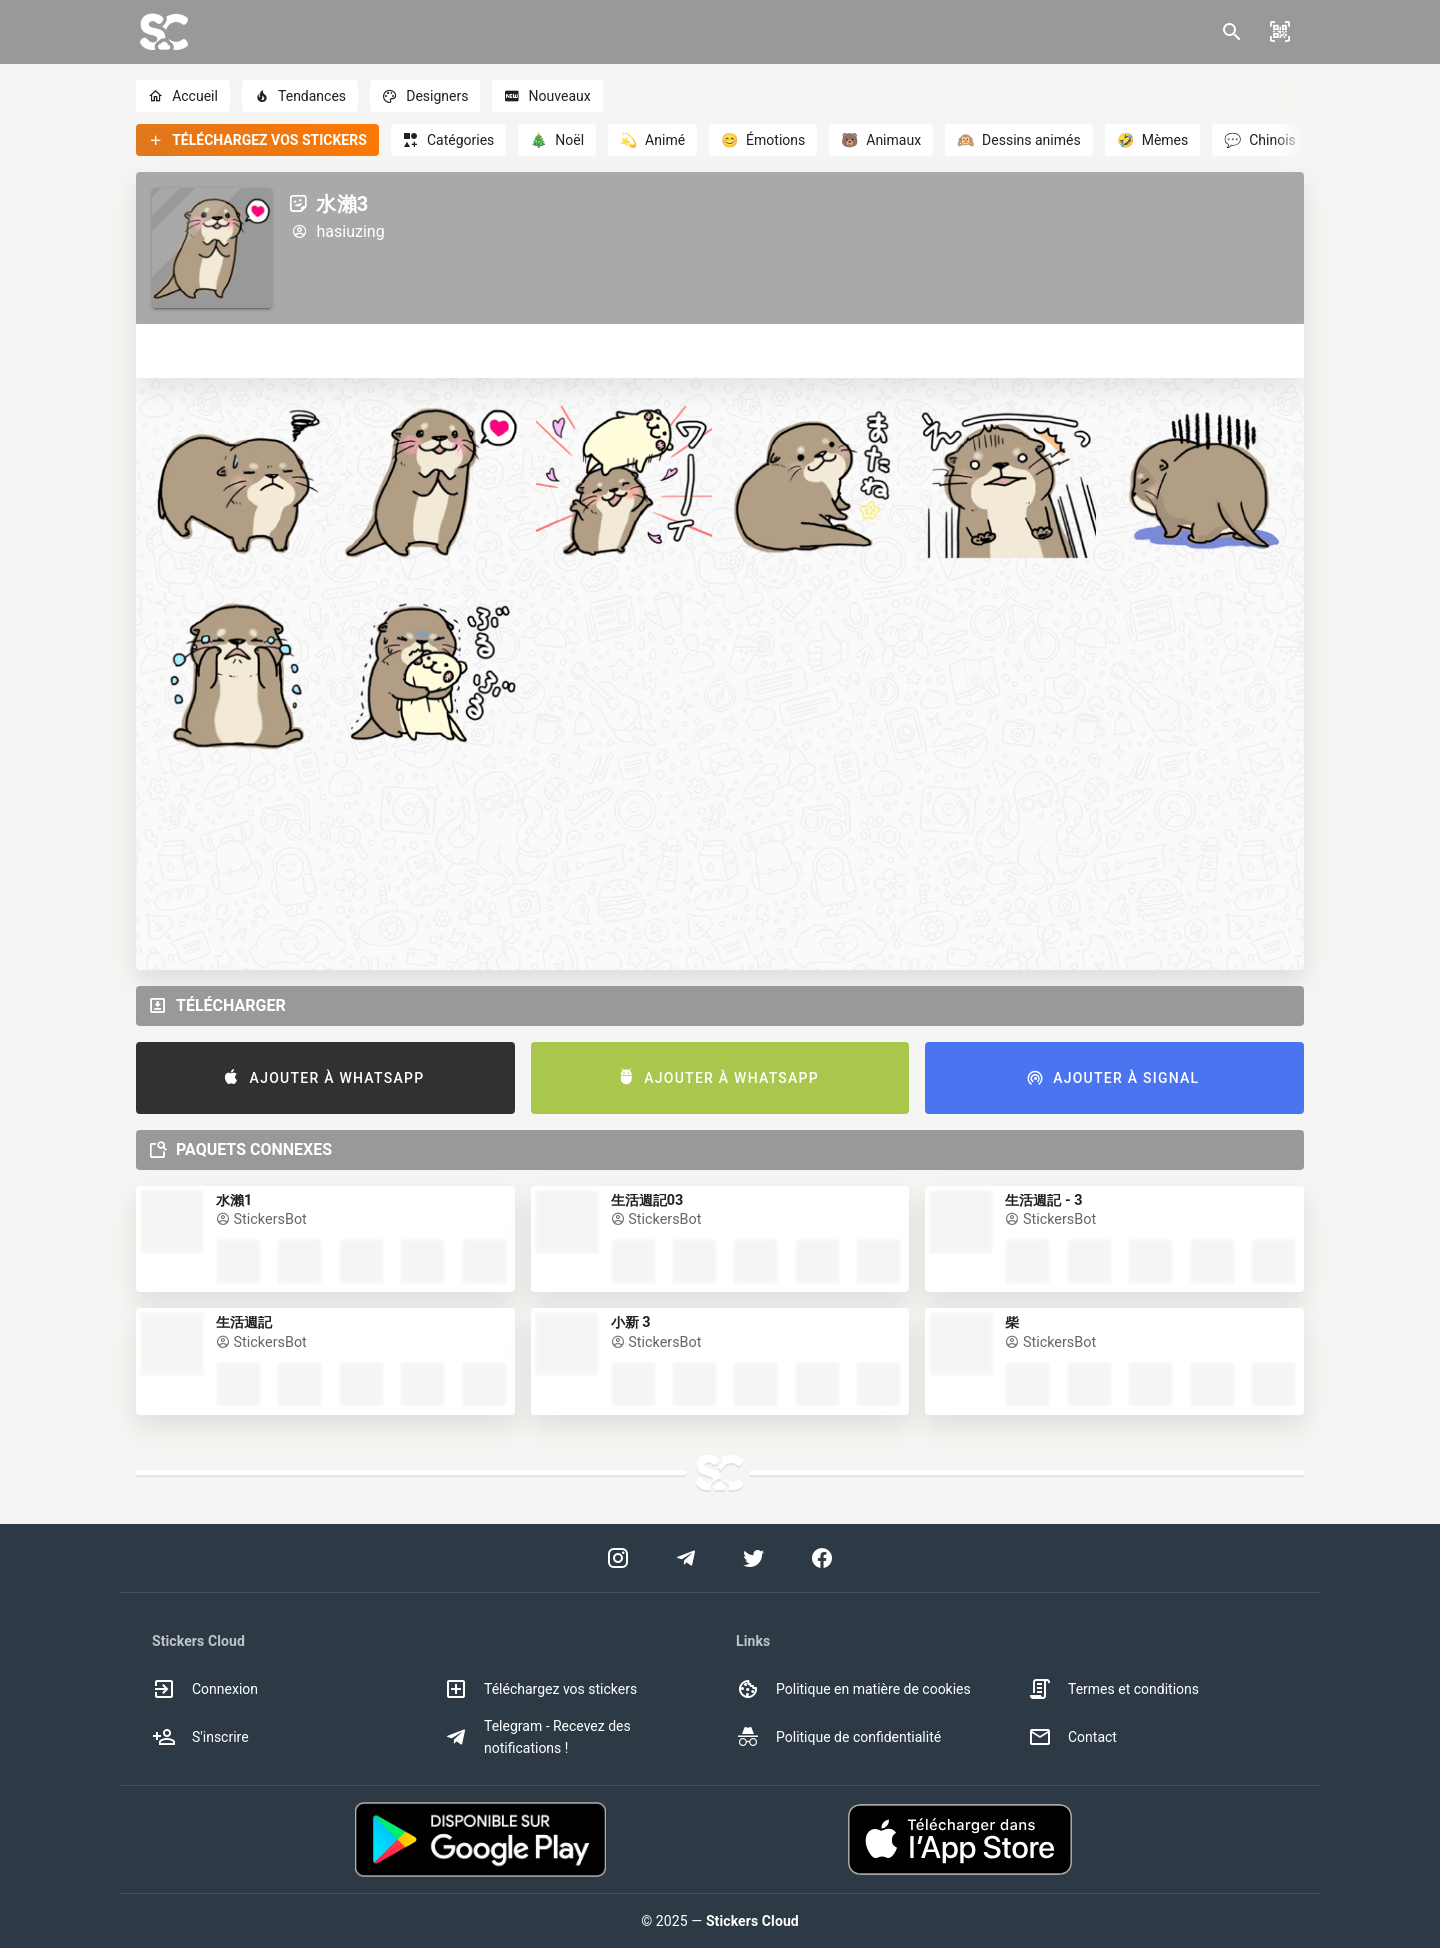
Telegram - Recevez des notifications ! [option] (537, 1737)
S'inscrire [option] (200, 1737)
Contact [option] (1072, 1737)
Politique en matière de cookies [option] (853, 1689)
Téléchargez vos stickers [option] (540, 1689)
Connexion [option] (205, 1689)
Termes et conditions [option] (1113, 1689)
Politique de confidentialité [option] (838, 1737)
